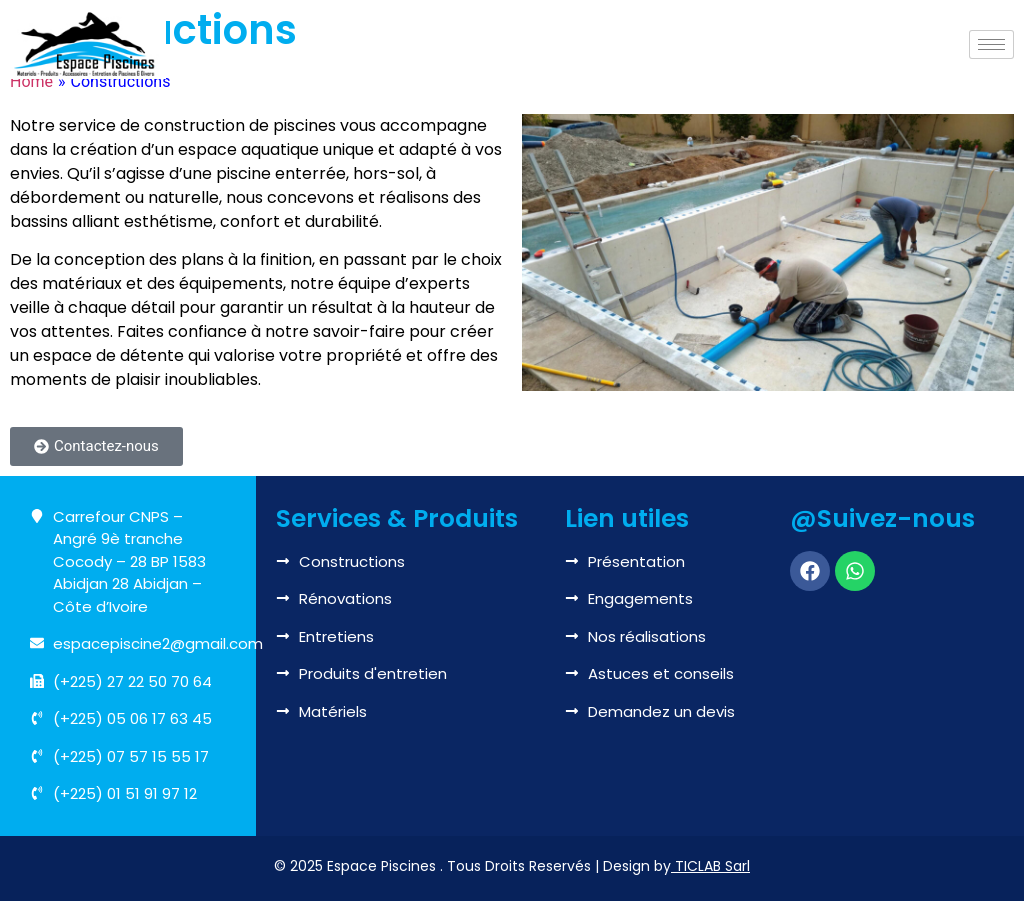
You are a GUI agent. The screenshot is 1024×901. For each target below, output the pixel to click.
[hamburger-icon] (991, 44)
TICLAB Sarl (712, 866)
